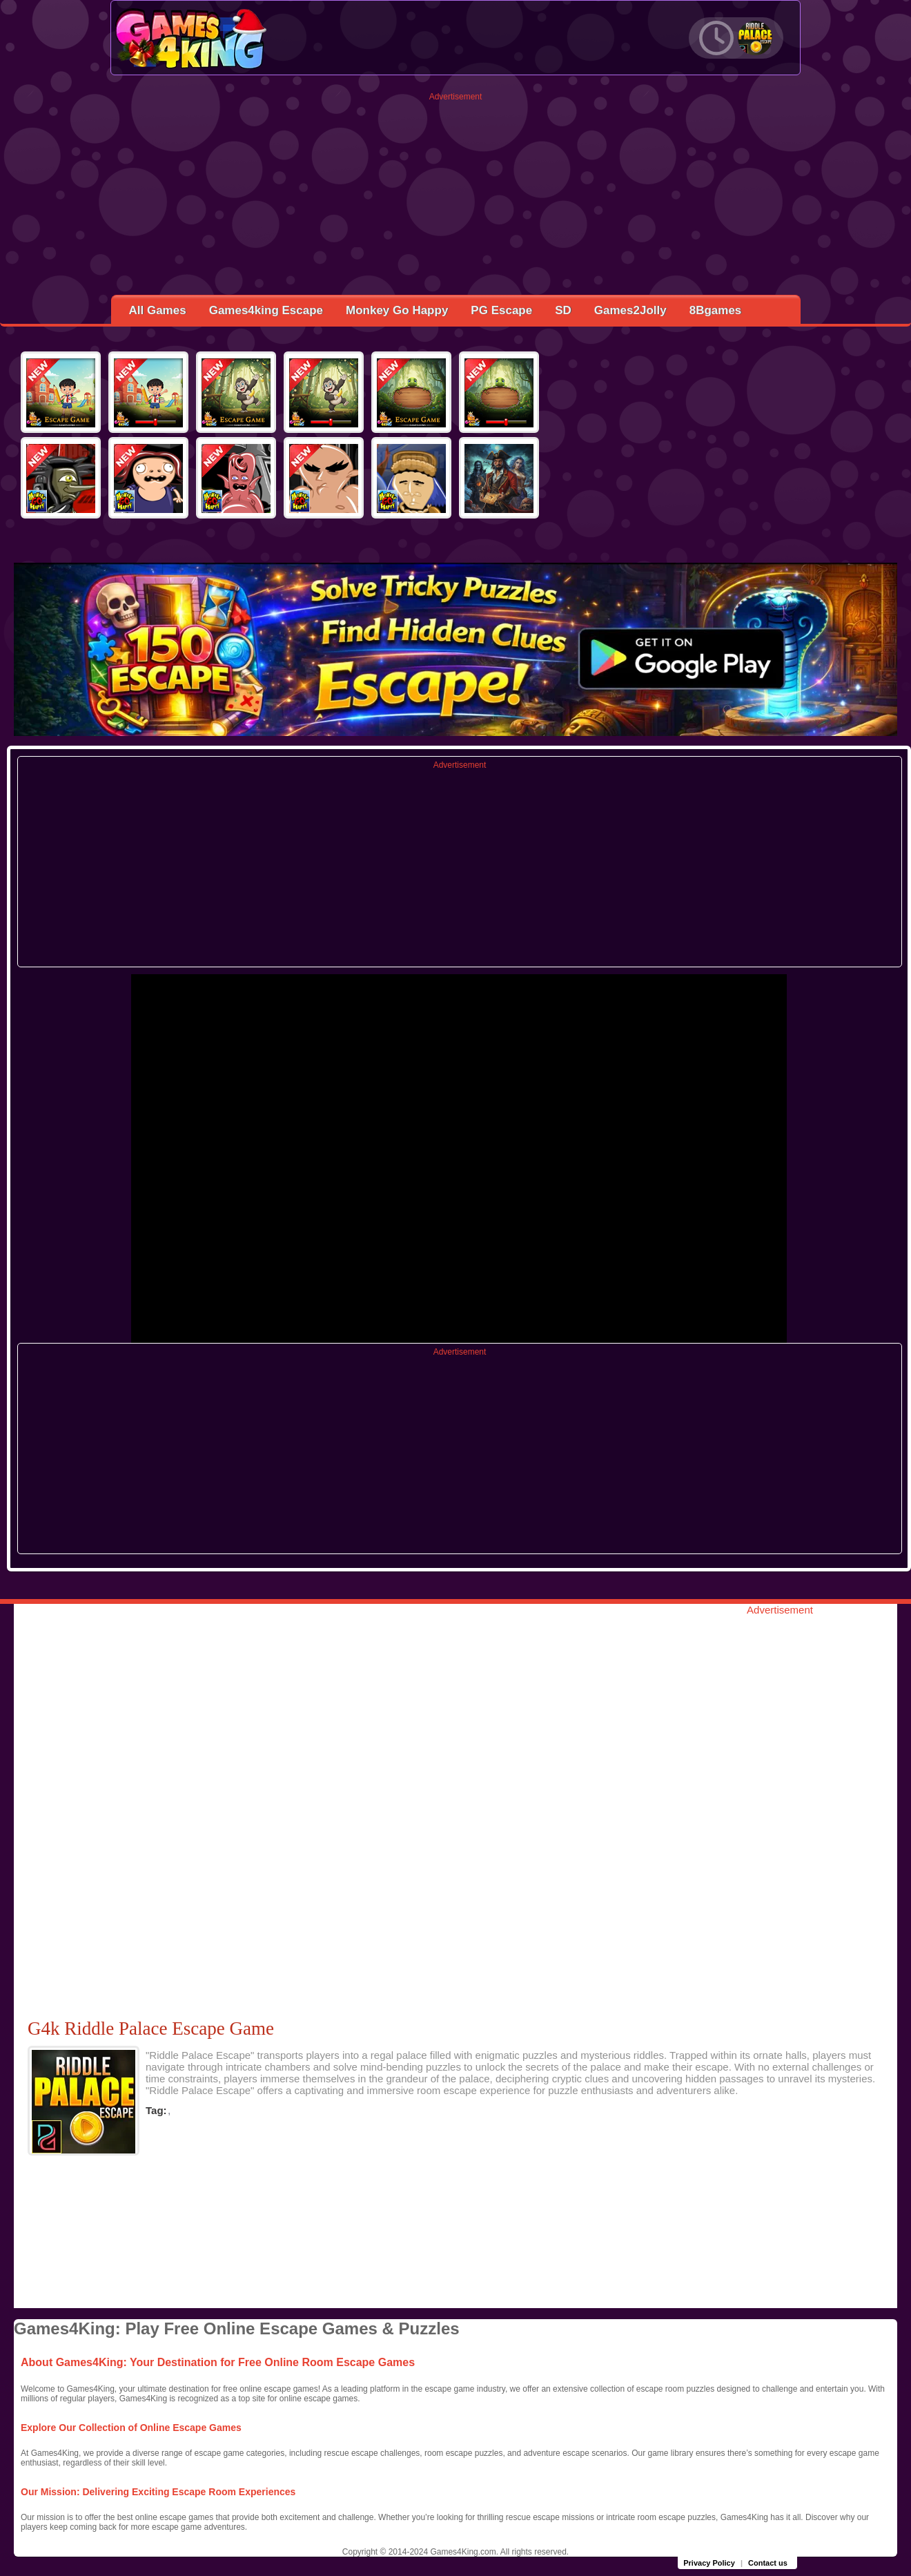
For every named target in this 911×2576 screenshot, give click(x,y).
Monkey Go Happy (397, 310)
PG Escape (501, 310)
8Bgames (715, 310)
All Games (157, 310)
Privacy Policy (709, 2563)
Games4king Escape (266, 310)
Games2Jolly (630, 310)
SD (563, 310)
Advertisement (455, 96)
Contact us (767, 2563)
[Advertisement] (456, 198)
